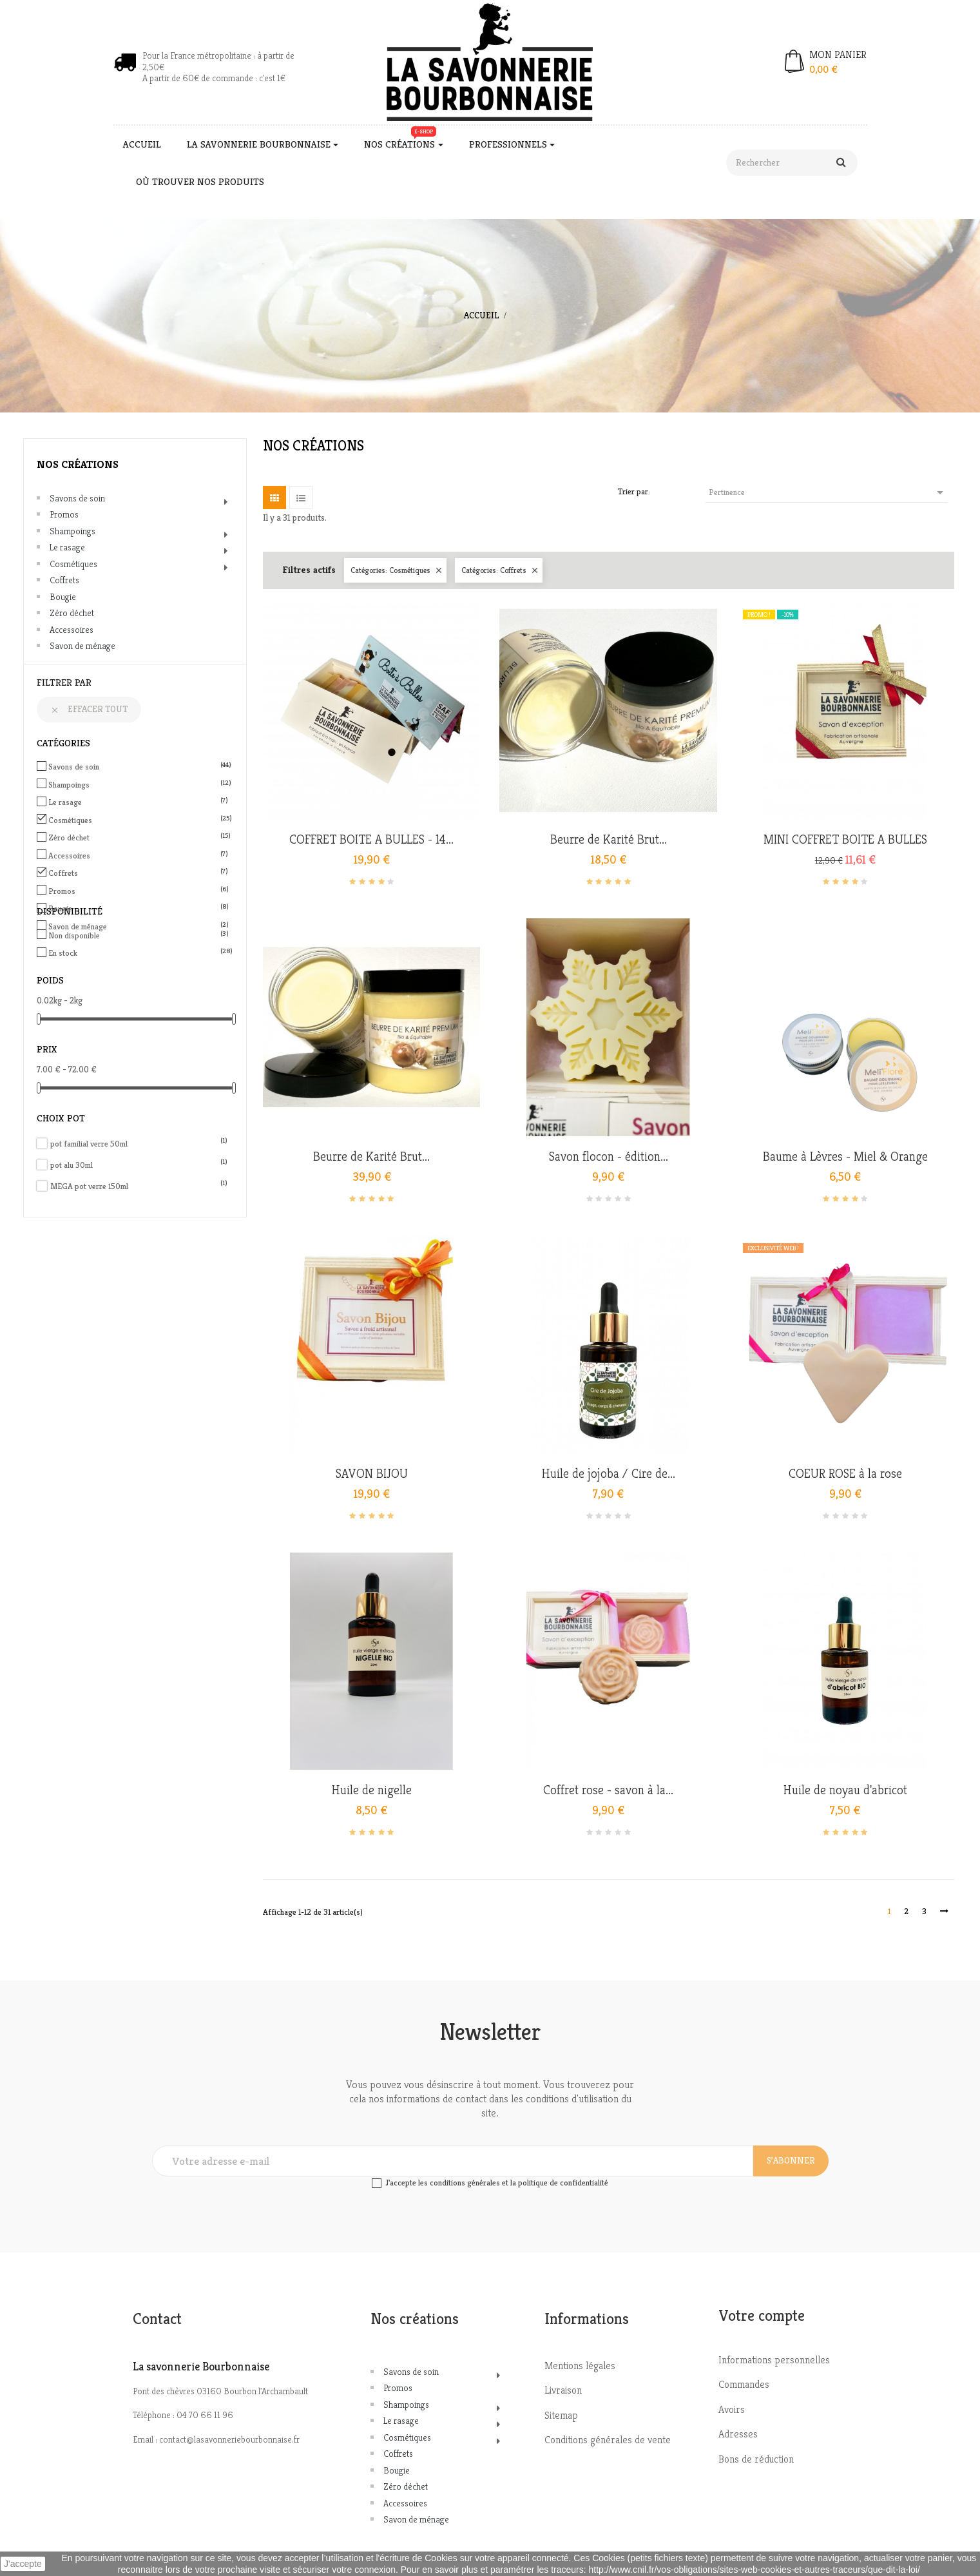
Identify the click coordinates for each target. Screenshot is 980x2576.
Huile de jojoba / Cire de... (608, 1474)
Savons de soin (77, 498)
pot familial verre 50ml (139, 1143)
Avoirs (731, 2409)
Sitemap (561, 2415)
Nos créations (78, 464)
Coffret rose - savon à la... (608, 1790)
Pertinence (828, 492)
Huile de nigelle (372, 1790)
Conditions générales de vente (607, 2439)
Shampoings (72, 531)
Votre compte (761, 2315)
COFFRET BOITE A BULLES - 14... (371, 839)
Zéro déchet (72, 613)
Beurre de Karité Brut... (608, 839)
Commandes (743, 2384)
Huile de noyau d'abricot (845, 1790)
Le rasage (67, 547)
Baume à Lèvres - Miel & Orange (845, 1157)
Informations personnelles (774, 2360)
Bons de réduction (756, 2459)
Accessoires (71, 629)
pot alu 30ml (139, 1164)
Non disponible (137, 935)
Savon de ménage (82, 646)
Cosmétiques (73, 564)
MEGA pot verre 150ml (139, 1186)
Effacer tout (89, 709)
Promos (64, 514)
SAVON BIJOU (372, 1474)
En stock (137, 952)
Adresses (738, 2434)
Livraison (563, 2390)
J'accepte (23, 2564)
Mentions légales (579, 2365)
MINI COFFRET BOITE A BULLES (845, 839)
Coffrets (64, 580)
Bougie (63, 597)
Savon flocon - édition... (608, 1157)
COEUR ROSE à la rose (845, 1474)
